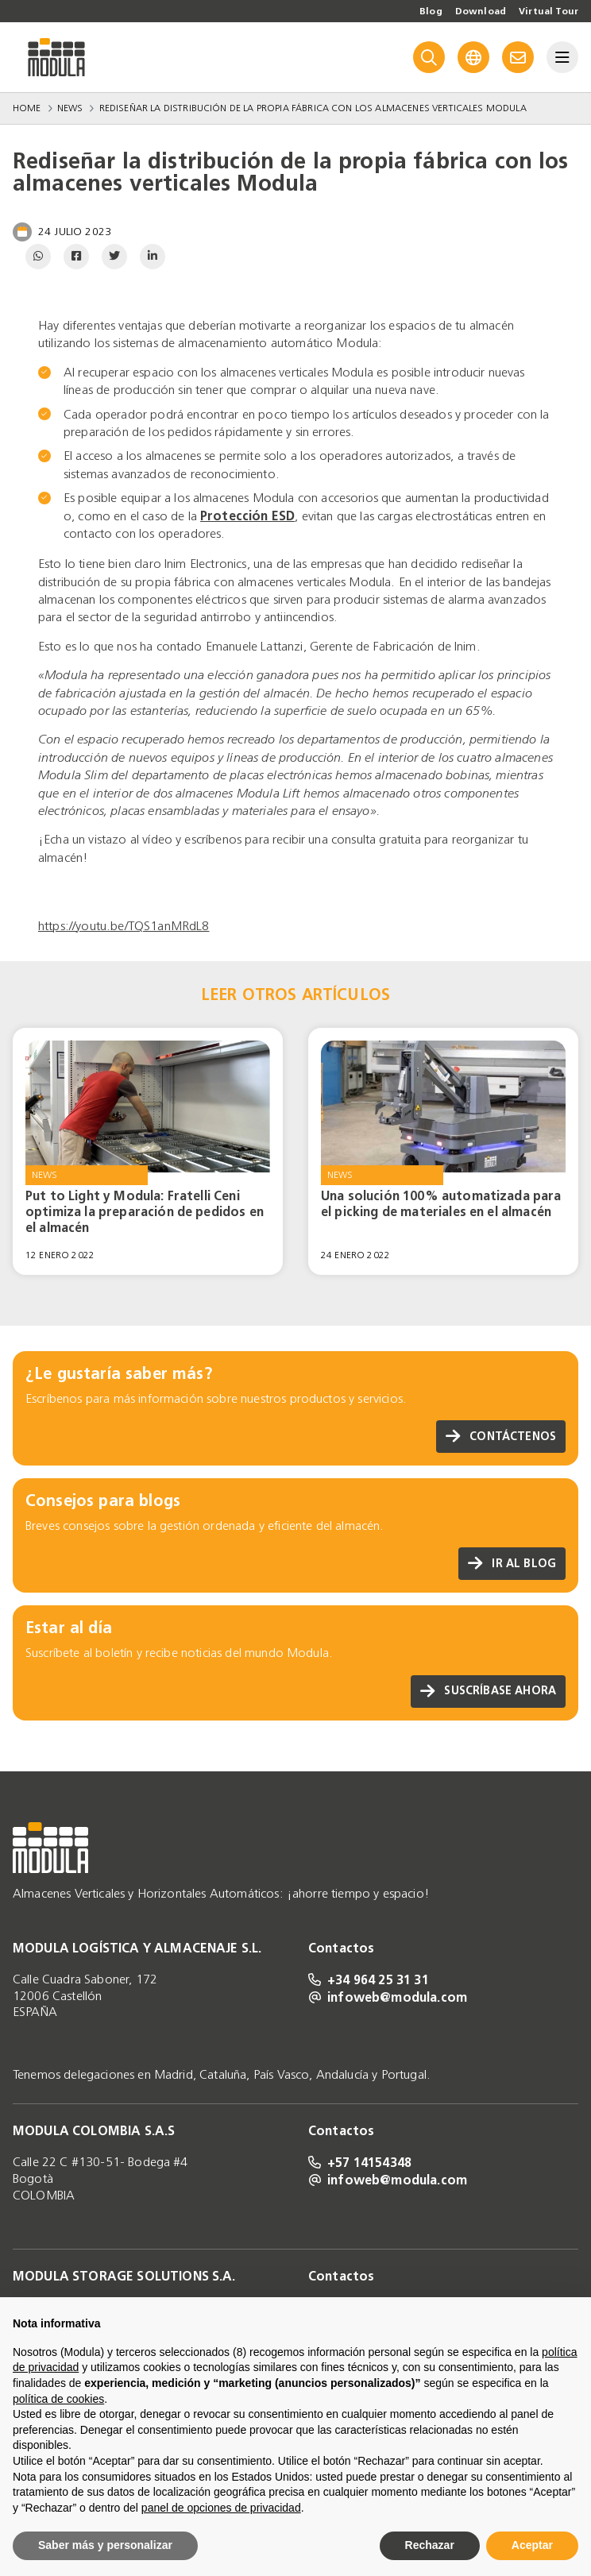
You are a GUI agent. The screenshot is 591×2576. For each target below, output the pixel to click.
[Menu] (562, 57)
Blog (430, 11)
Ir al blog (512, 1564)
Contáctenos (501, 1436)
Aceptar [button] (532, 2545)
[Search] (429, 57)
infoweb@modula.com (387, 1997)
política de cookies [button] (58, 2399)
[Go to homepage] (56, 57)
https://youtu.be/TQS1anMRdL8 (123, 925)
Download (480, 11)
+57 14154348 (359, 2162)
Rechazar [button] (429, 2545)
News (70, 108)
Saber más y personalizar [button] (105, 2545)
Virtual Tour (548, 11)
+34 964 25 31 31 (368, 1979)
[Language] (473, 57)
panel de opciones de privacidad (221, 2507)
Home (27, 108)
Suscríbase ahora (488, 1691)
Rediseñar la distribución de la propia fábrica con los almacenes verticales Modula (313, 108)
